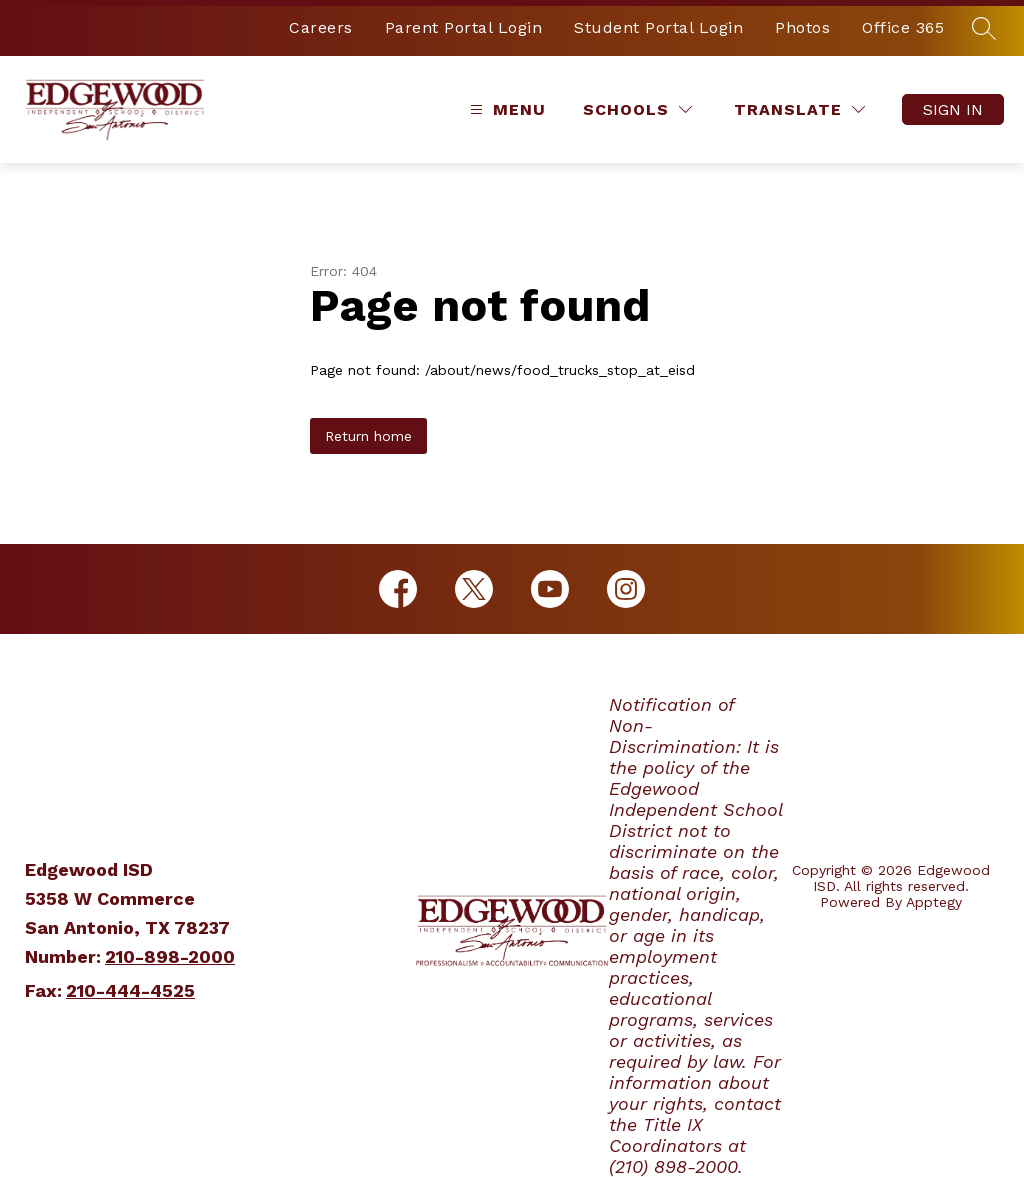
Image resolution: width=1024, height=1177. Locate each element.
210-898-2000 (170, 956)
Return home (368, 436)
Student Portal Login (658, 27)
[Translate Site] (799, 109)
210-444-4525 (130, 990)
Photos (802, 27)
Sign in (953, 109)
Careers (321, 27)
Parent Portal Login (464, 27)
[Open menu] (505, 109)
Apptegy (934, 902)
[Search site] (984, 28)
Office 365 (903, 27)
